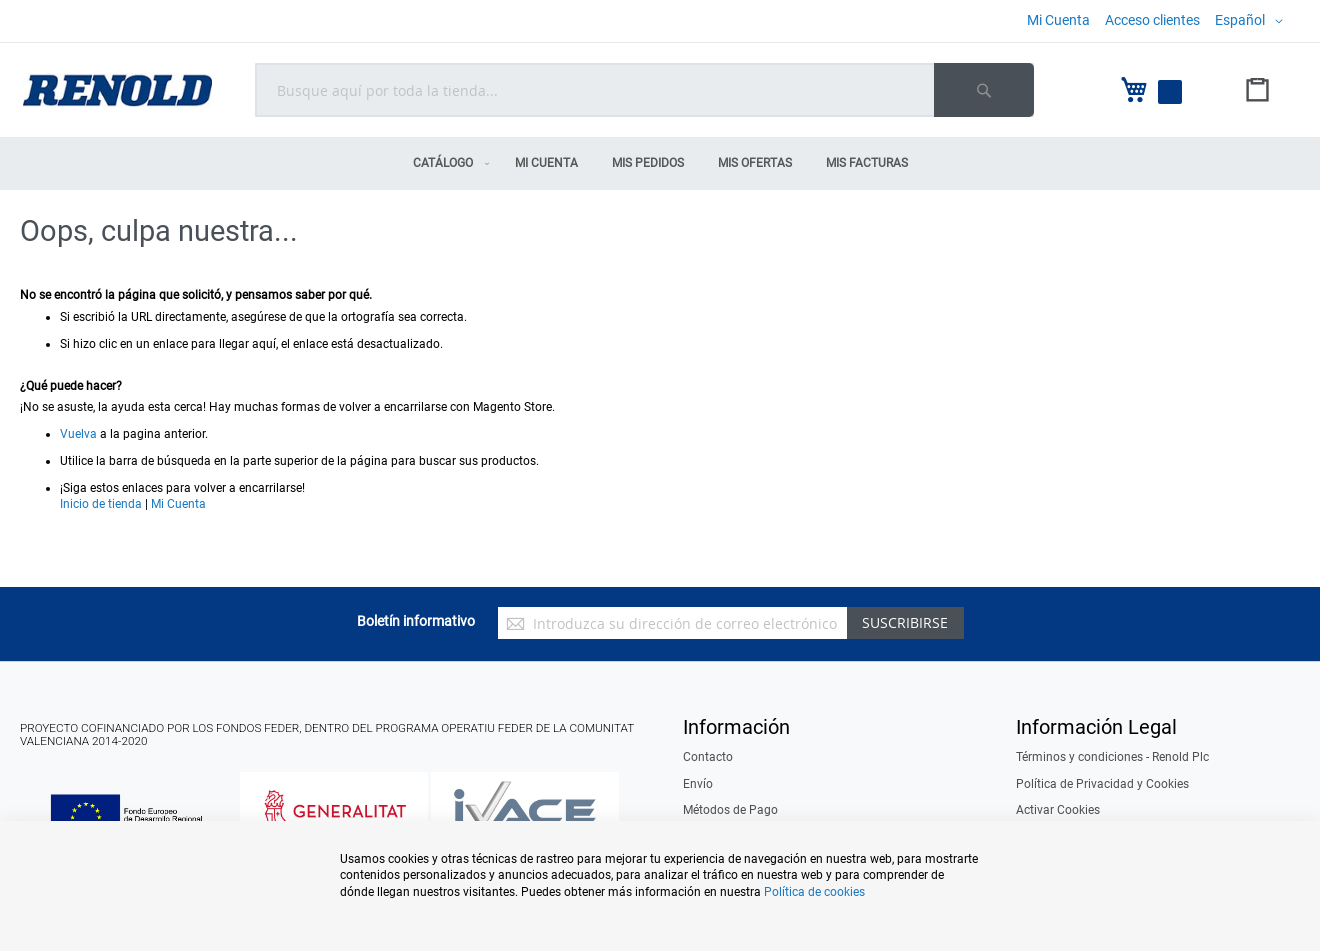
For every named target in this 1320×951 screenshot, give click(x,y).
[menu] (660, 163)
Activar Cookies (1058, 810)
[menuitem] (447, 163)
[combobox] (644, 90)
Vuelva (78, 434)
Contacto (708, 757)
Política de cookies (814, 892)
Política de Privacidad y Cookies (1102, 784)
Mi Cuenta (1058, 20)
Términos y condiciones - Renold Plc (1112, 757)
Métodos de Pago (730, 810)
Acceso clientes (1152, 20)
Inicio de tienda (101, 504)
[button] (1252, 21)
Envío (698, 784)
